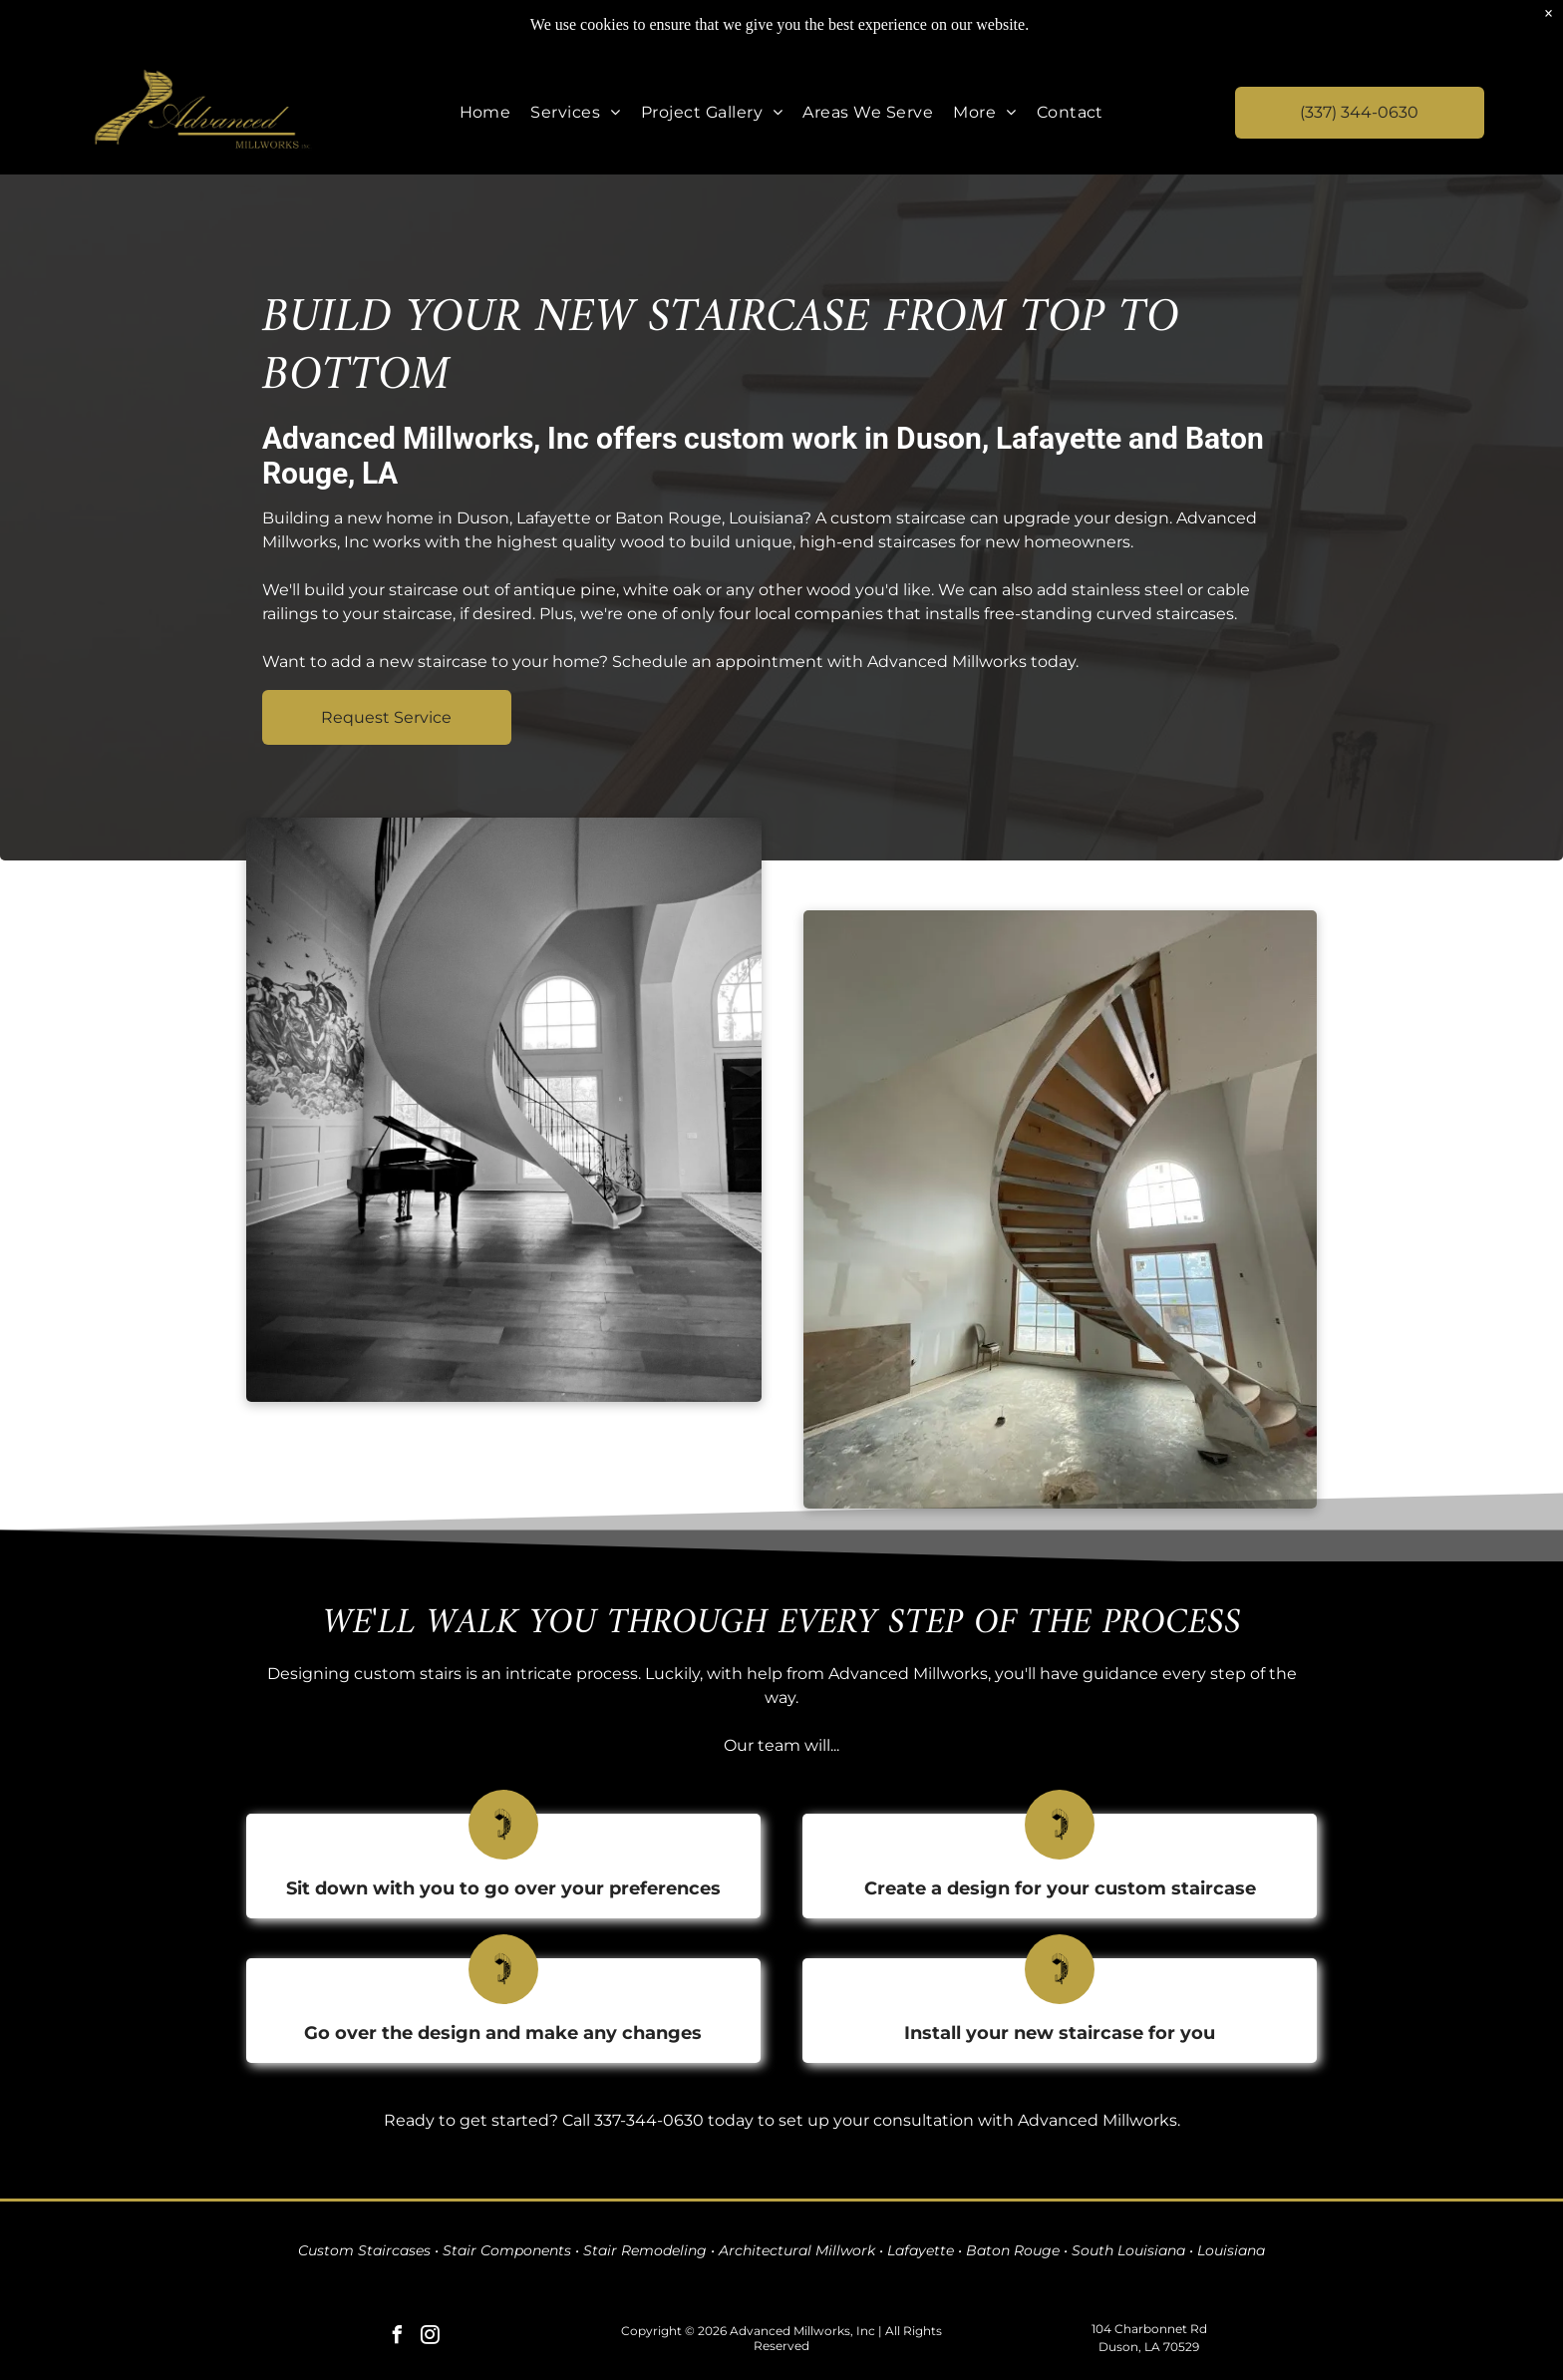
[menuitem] (485, 112)
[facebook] (398, 2337)
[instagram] (431, 2337)
